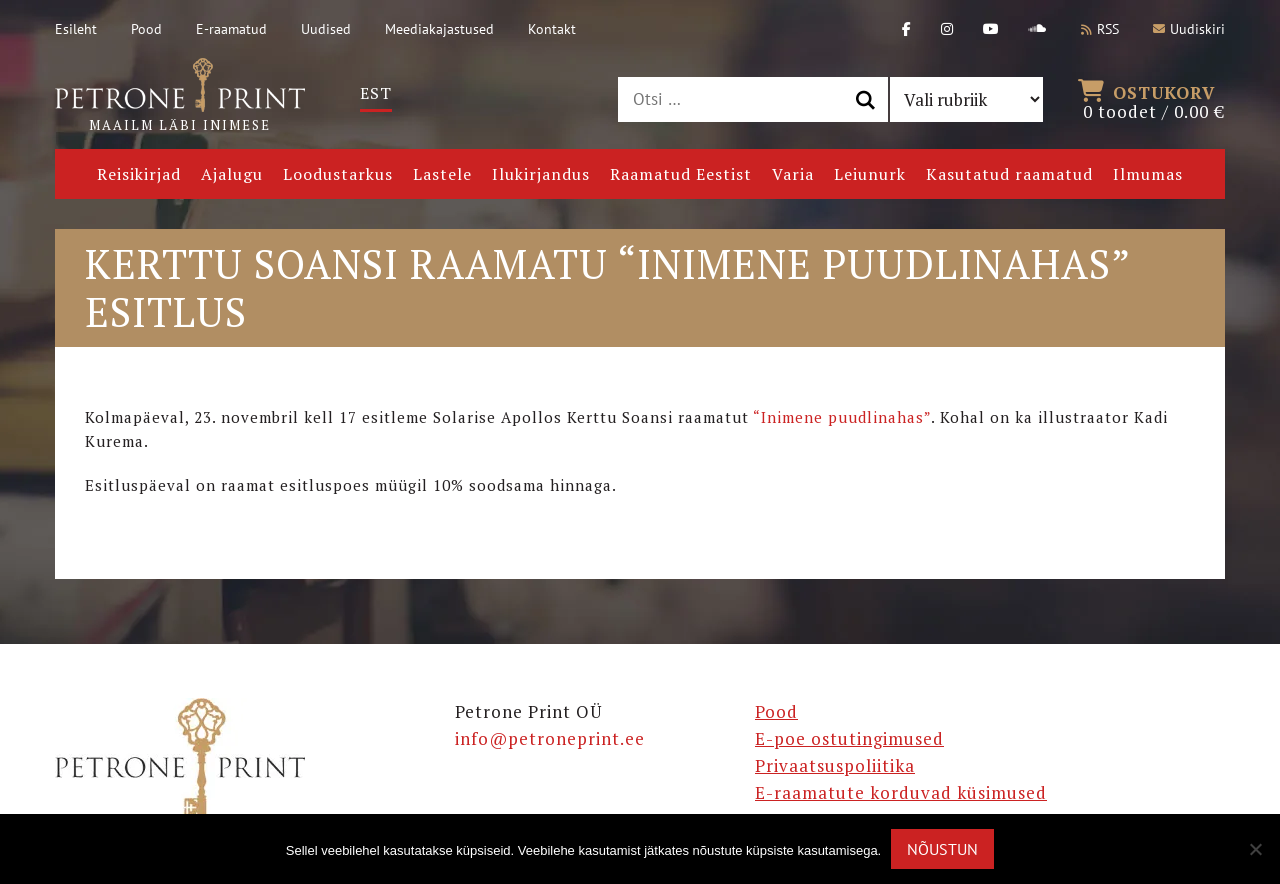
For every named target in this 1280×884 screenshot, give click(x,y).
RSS (1100, 29)
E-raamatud (231, 29)
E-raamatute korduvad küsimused (901, 792)
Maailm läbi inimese (180, 96)
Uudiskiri (1189, 29)
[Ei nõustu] (1255, 849)
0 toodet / (1154, 100)
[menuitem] (376, 93)
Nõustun (942, 849)
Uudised (326, 29)
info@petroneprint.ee (550, 738)
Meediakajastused (439, 29)
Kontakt (552, 29)
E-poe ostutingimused (849, 738)
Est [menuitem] (376, 93)
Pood (146, 29)
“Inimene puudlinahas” (842, 417)
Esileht (76, 29)
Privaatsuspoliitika (835, 765)
